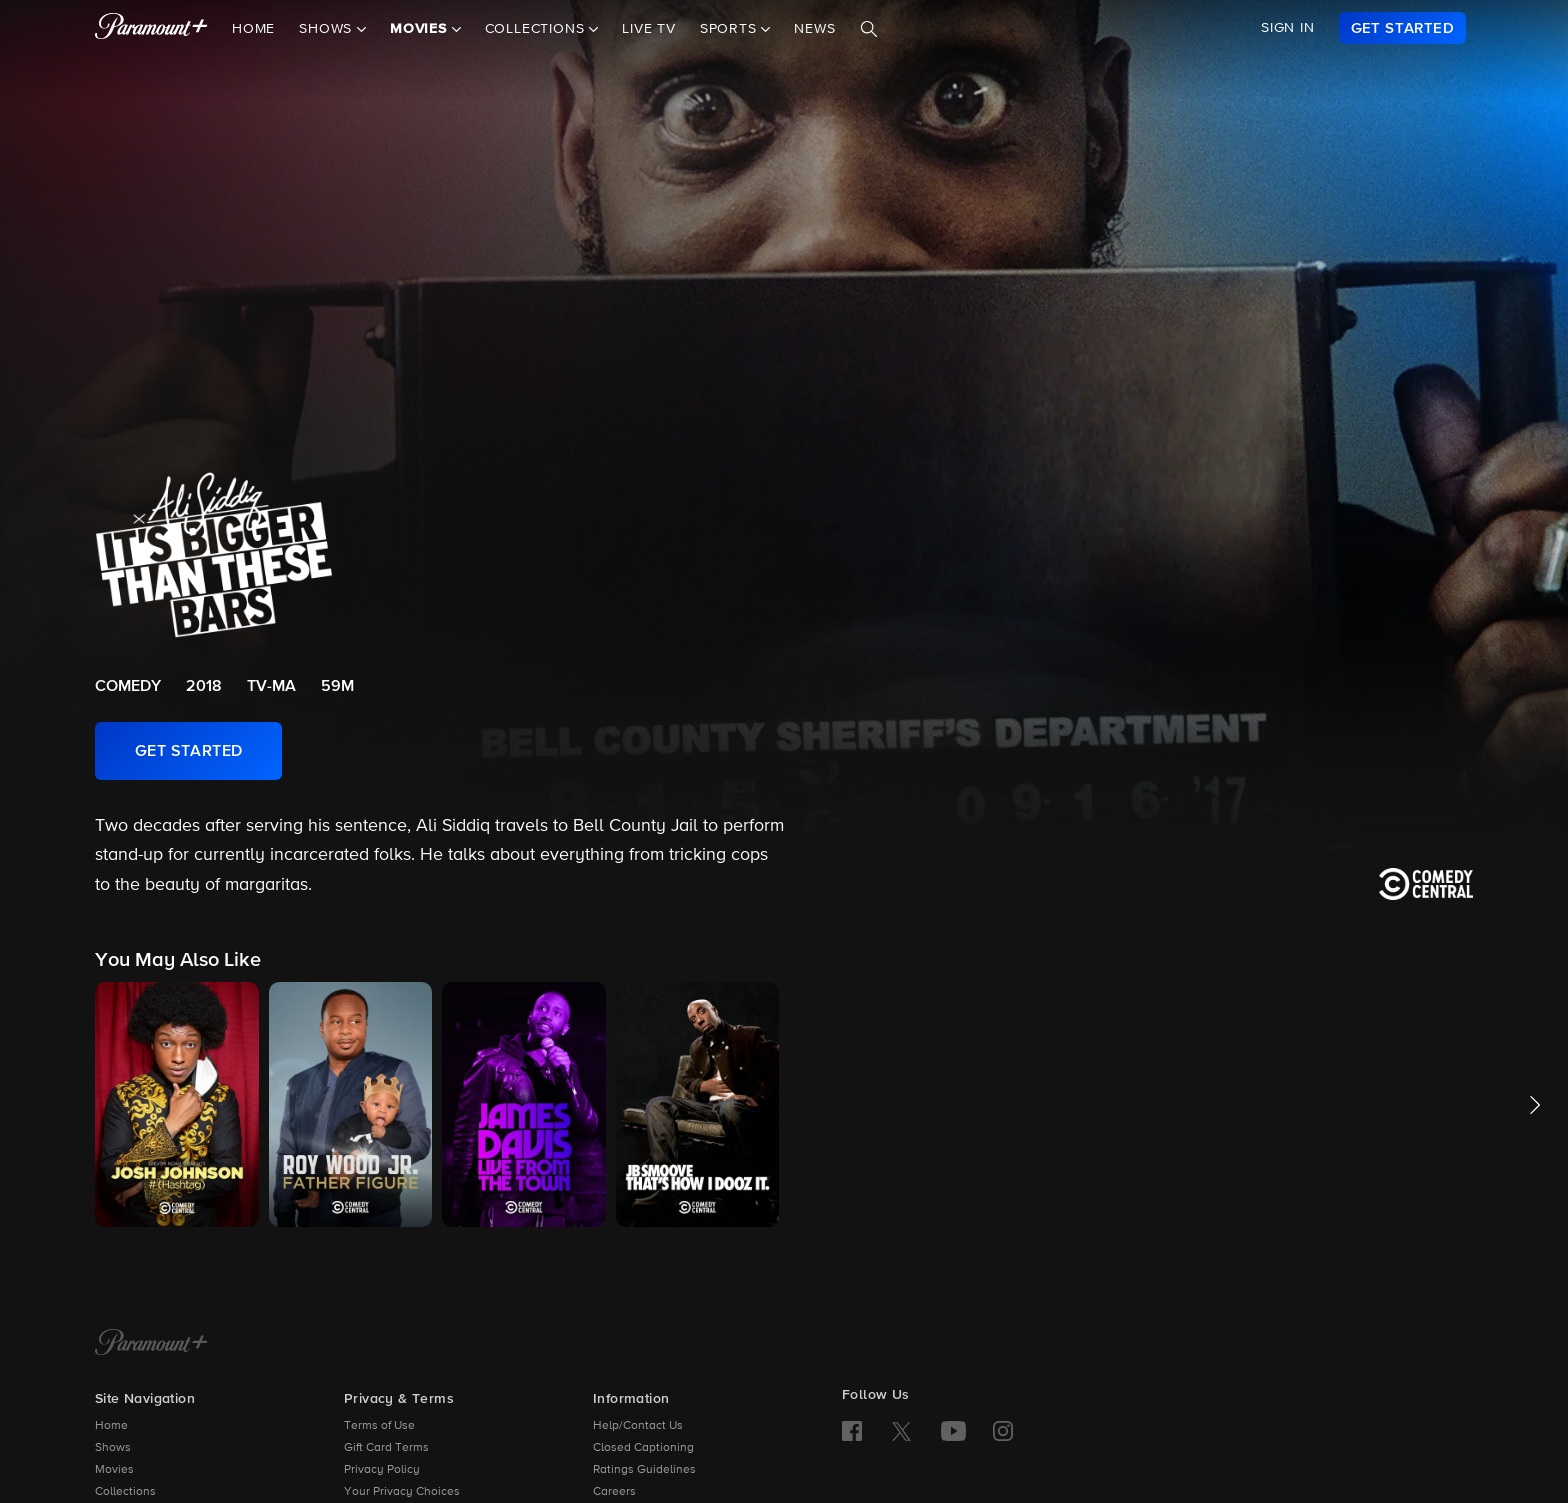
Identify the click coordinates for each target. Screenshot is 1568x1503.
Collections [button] (537, 29)
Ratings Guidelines (644, 1470)
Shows (113, 1448)
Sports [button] (731, 29)
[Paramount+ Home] (151, 1344)
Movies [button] (421, 29)
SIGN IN (1288, 28)
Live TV (649, 29)
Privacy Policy (382, 1470)
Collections (125, 1492)
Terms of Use (379, 1426)
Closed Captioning (643, 1448)
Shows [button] (328, 29)
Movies (114, 1470)
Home (253, 29)
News (814, 29)
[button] (177, 1104)
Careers (614, 1492)
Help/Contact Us (638, 1426)
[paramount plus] (151, 28)
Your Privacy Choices (402, 1492)
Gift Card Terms (386, 1448)
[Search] (869, 29)
